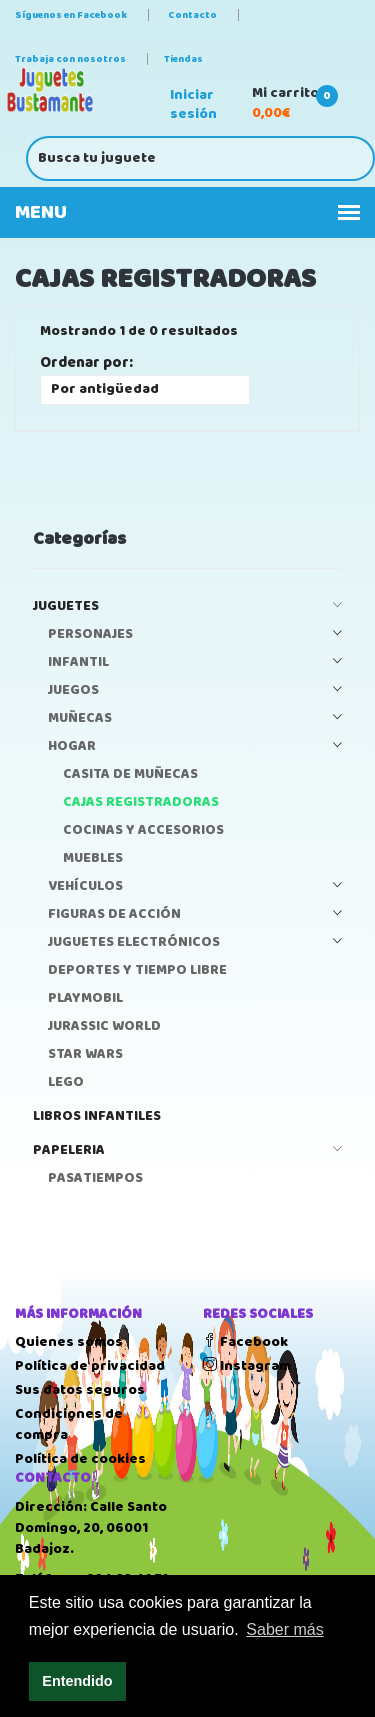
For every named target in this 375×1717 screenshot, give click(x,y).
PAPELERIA (187, 1150)
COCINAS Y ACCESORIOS (143, 830)
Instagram (247, 1366)
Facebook (245, 1342)
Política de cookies (80, 1459)
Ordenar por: (86, 363)
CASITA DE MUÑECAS (130, 774)
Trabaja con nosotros (70, 59)
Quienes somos (69, 1342)
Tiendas (183, 59)
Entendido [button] (77, 1681)
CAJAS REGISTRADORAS (141, 802)
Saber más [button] (284, 1629)
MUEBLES (93, 858)
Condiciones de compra (69, 1424)
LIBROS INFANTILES (97, 1116)
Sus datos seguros (80, 1390)
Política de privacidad (90, 1366)
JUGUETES (187, 606)
